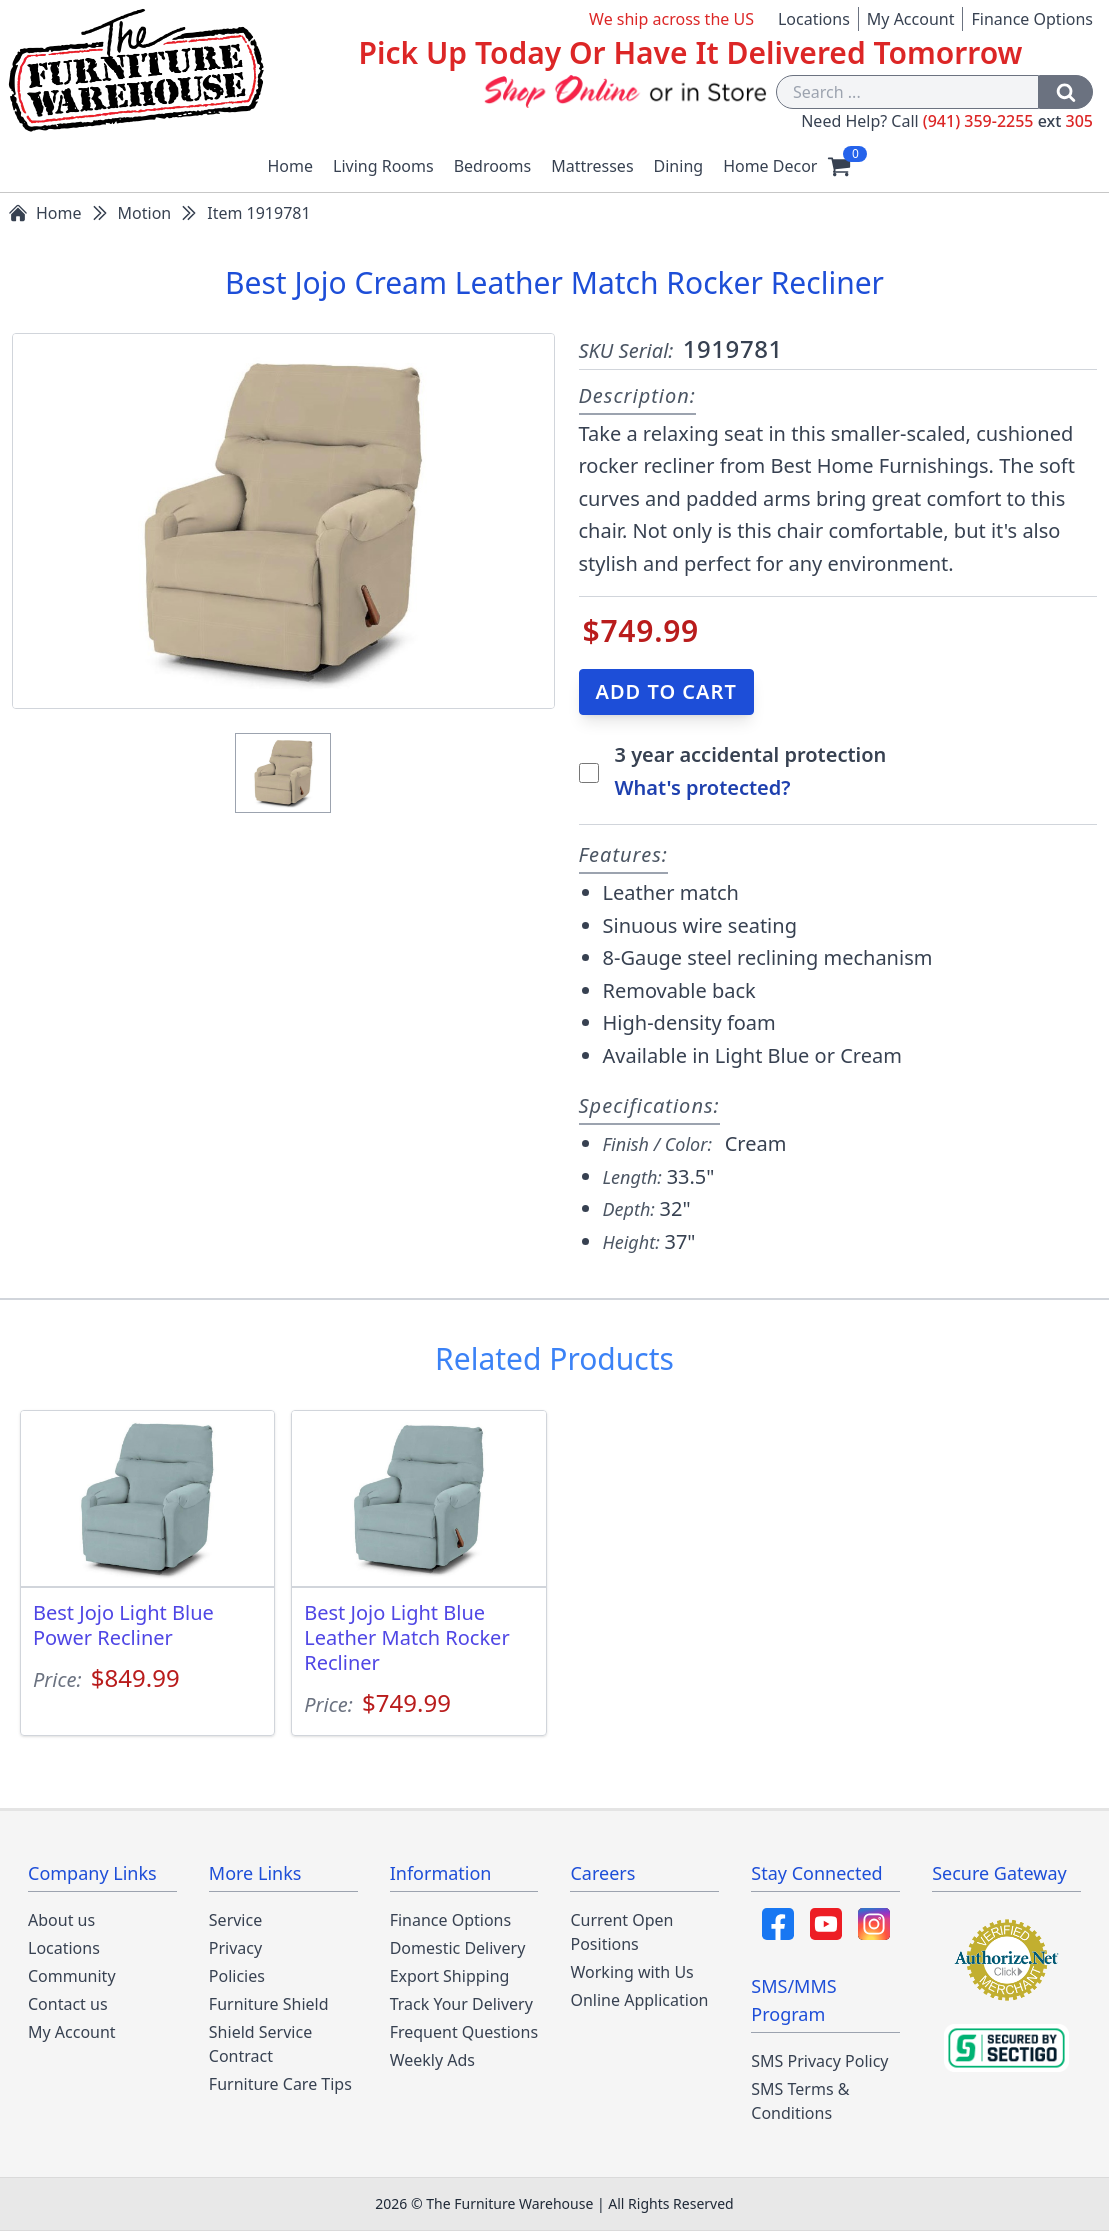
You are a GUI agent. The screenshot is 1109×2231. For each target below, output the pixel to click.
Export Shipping (450, 1976)
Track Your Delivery (461, 2004)
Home (291, 166)
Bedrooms (493, 166)
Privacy (235, 1948)
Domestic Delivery (458, 1948)
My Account (911, 19)
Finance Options (1032, 19)
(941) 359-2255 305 (1008, 121)
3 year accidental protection (751, 754)
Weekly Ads (432, 2060)
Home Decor (770, 166)
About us (61, 1920)
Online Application (639, 2000)
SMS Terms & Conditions (800, 2101)
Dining (679, 166)
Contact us (68, 2004)
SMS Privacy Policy (819, 2061)
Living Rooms (383, 166)
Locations (814, 19)
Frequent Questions (464, 2032)
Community (72, 1976)
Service (235, 1920)
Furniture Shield (269, 2004)
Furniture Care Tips (280, 2084)
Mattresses (592, 166)
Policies (237, 1976)
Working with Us (631, 1972)
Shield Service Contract (260, 2044)
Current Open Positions (621, 1932)
